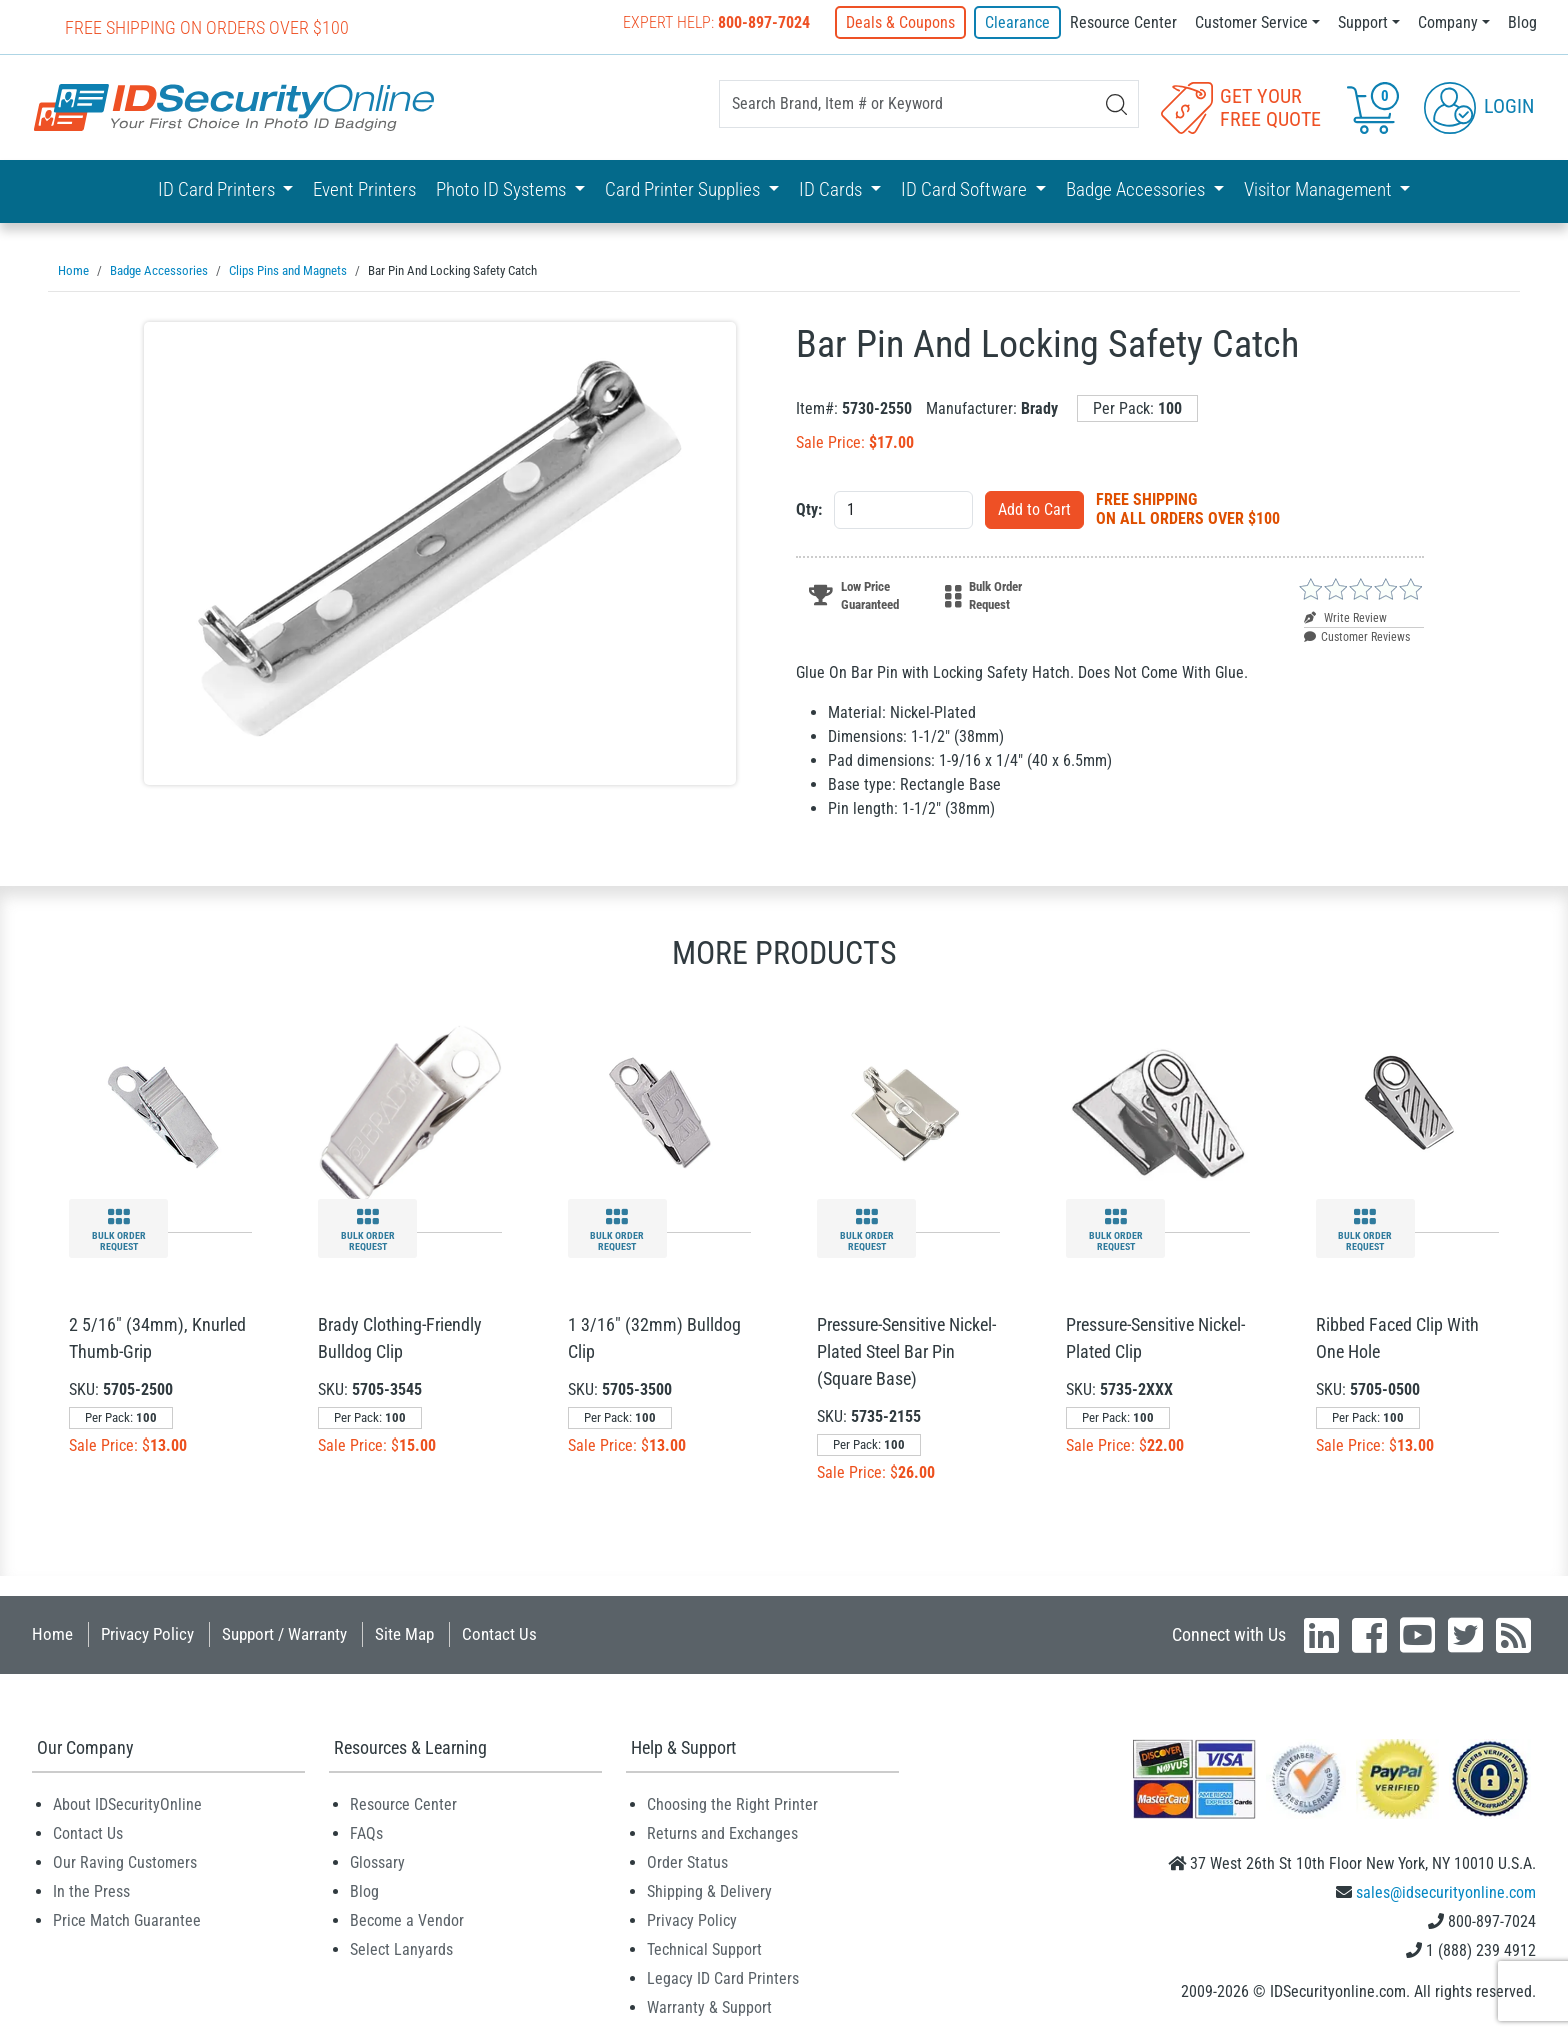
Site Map (404, 1634)
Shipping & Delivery (709, 1891)
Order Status (687, 1862)
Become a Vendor (407, 1920)
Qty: (809, 509)
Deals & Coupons (900, 22)
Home (52, 1634)
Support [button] (1363, 22)
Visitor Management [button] (1320, 189)
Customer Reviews (1357, 637)
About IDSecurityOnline (127, 1804)
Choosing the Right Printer (732, 1804)
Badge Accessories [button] (1137, 189)
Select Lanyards (401, 1949)
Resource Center (1123, 22)
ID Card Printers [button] (218, 189)
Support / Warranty (284, 1634)
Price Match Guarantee (127, 1920)
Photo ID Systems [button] (503, 189)
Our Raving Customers (125, 1862)
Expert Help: (716, 22)
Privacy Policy (147, 1634)
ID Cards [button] (832, 189)
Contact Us (499, 1634)
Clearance (1017, 22)
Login (1479, 106)
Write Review (1345, 618)
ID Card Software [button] (966, 189)
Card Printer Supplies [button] (684, 189)
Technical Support (704, 1949)
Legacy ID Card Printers (723, 1978)
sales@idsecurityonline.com (1446, 1892)
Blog (1522, 22)
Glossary (377, 1862)
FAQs (366, 1833)
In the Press (91, 1891)
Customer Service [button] (1251, 22)
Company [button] (1448, 22)
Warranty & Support (709, 2007)
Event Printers (364, 189)
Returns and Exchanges (722, 1833)
